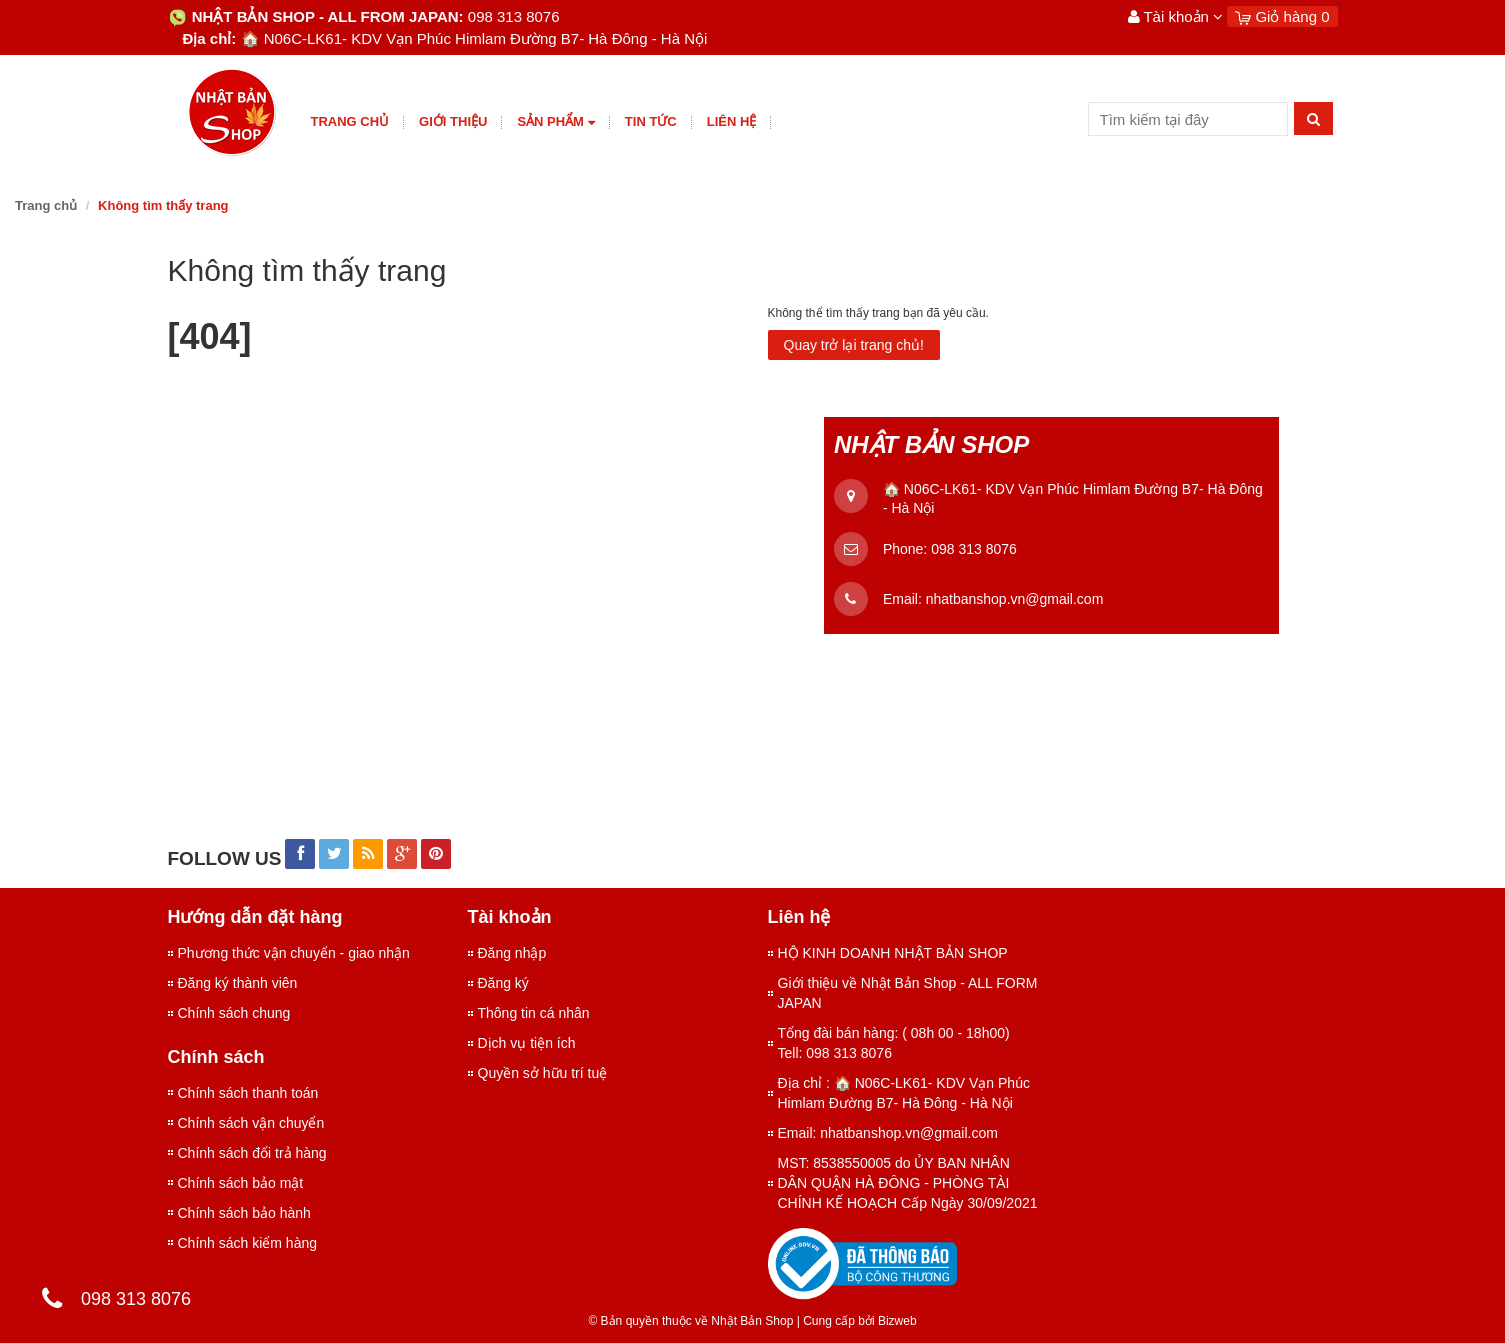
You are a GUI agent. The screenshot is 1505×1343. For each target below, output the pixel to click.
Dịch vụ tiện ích (527, 1043)
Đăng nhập (512, 953)
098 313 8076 (974, 549)
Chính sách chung (234, 1013)
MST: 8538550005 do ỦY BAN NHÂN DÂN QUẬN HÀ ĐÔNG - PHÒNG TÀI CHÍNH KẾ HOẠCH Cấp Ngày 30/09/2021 (908, 1183)
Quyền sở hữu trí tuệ (543, 1073)
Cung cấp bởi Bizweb (857, 1321)
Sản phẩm (555, 122)
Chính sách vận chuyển (251, 1123)
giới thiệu (453, 121)
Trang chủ (350, 121)
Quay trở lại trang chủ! (854, 345)
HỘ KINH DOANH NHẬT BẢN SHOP (893, 953)
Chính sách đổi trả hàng (252, 1153)
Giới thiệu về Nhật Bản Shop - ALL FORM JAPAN (908, 993)
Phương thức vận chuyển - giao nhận (294, 953)
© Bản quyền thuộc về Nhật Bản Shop (690, 1321)
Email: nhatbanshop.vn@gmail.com (888, 1133)
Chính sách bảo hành (244, 1213)
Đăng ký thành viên (238, 983)
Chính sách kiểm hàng (248, 1243)
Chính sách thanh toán (248, 1093)
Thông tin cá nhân (534, 1013)
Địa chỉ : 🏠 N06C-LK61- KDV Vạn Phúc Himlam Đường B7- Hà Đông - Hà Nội (904, 1093)
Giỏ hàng (1282, 16)
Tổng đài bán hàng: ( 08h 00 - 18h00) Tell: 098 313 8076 (894, 1043)
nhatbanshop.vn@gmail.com (1015, 599)
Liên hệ (732, 121)
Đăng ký (503, 983)
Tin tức (651, 121)
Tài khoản (1176, 16)
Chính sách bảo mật (241, 1183)
